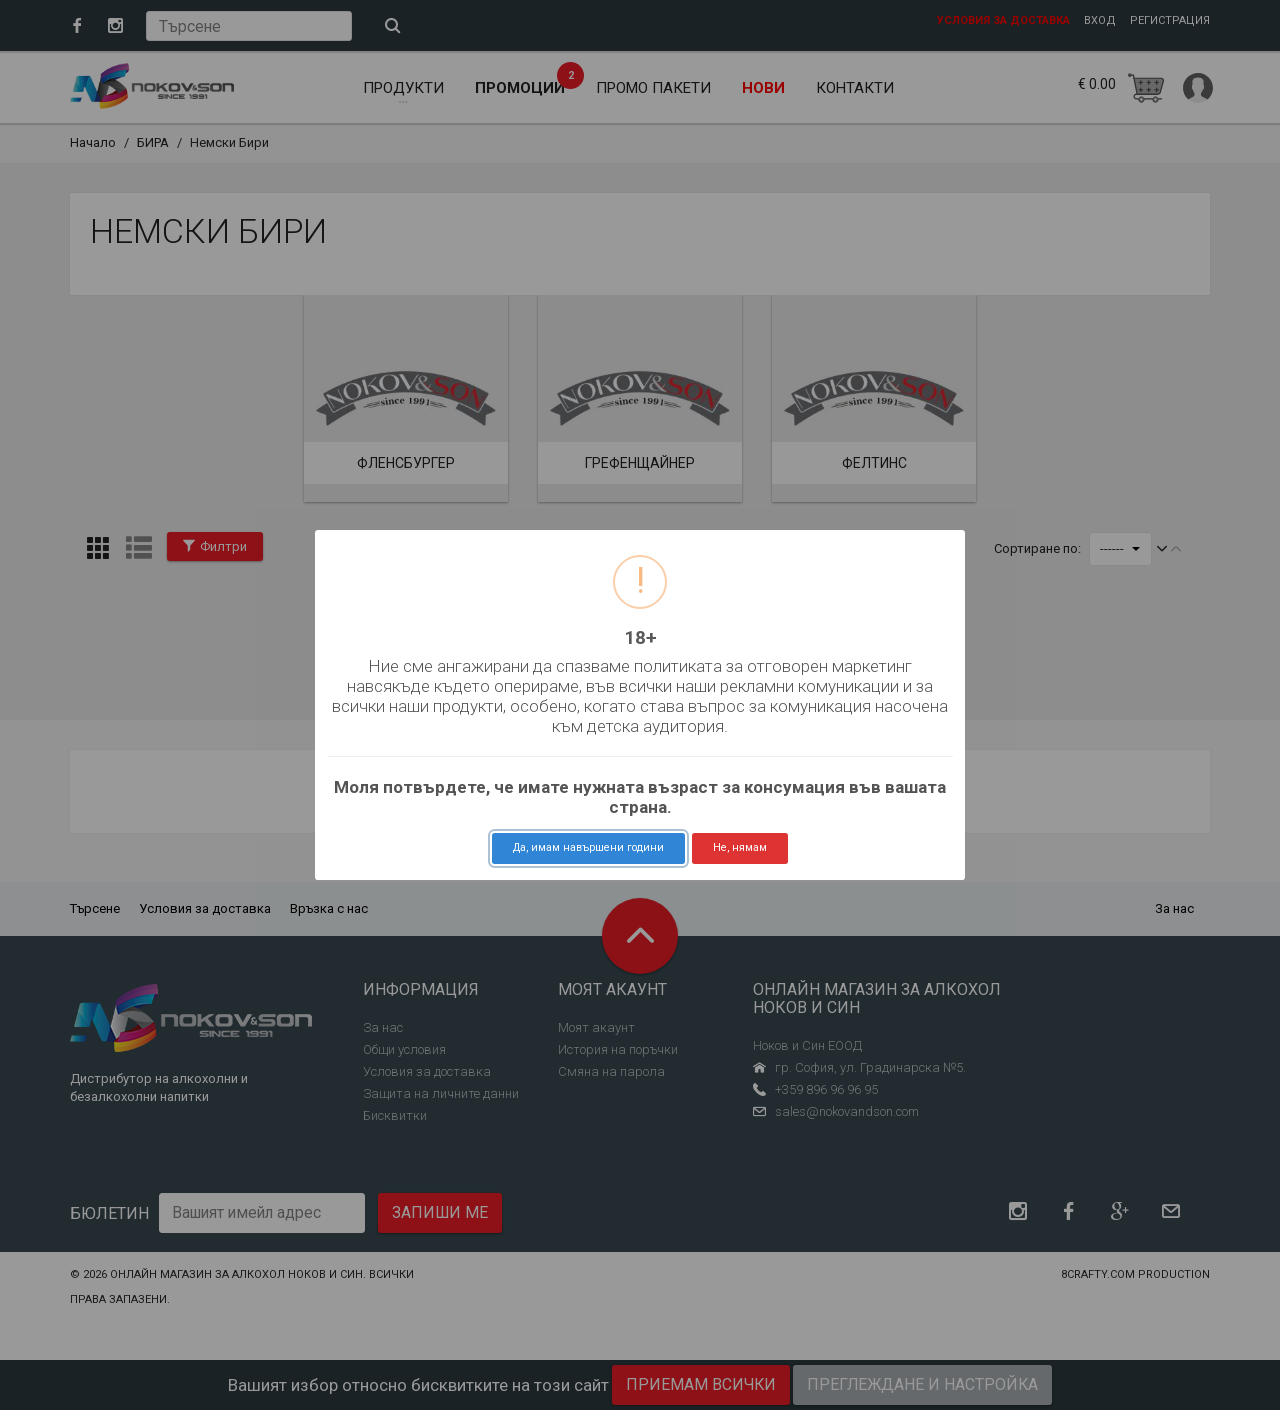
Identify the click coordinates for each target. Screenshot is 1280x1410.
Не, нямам (740, 847)
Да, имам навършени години (588, 847)
